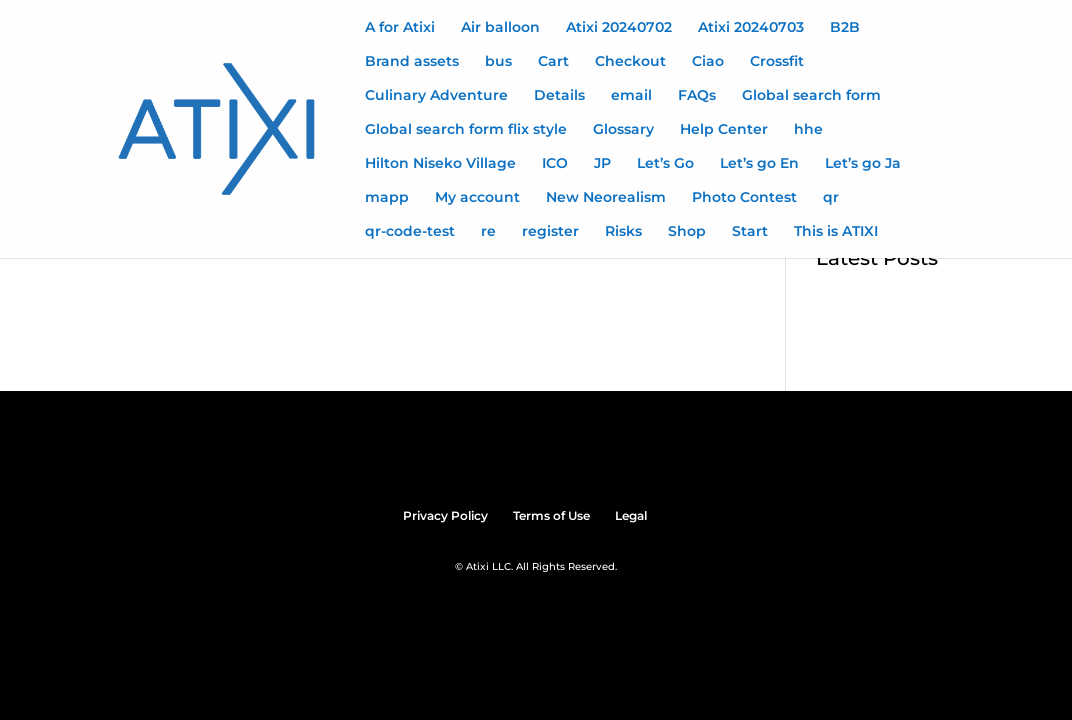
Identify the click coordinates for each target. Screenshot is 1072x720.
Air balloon (500, 28)
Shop (687, 232)
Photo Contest (744, 198)
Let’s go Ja (863, 164)
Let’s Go (665, 164)
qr (831, 198)
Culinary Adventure (436, 96)
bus (498, 62)
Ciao (708, 62)
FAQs (697, 96)
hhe (808, 130)
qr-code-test (410, 232)
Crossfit (777, 62)
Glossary (623, 130)
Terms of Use (551, 515)
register (550, 232)
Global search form (811, 96)
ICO (555, 164)
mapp (387, 198)
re (488, 232)
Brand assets (412, 62)
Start (750, 232)
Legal (631, 515)
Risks (623, 232)
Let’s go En (759, 164)
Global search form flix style (466, 130)
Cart (553, 62)
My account (477, 198)
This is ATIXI (836, 232)
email (631, 96)
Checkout (630, 62)
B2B (845, 28)
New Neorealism (606, 198)
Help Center (724, 130)
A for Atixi (400, 28)
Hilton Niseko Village (440, 164)
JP (602, 164)
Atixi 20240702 (619, 28)
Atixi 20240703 (751, 28)
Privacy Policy (445, 515)
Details (559, 96)
